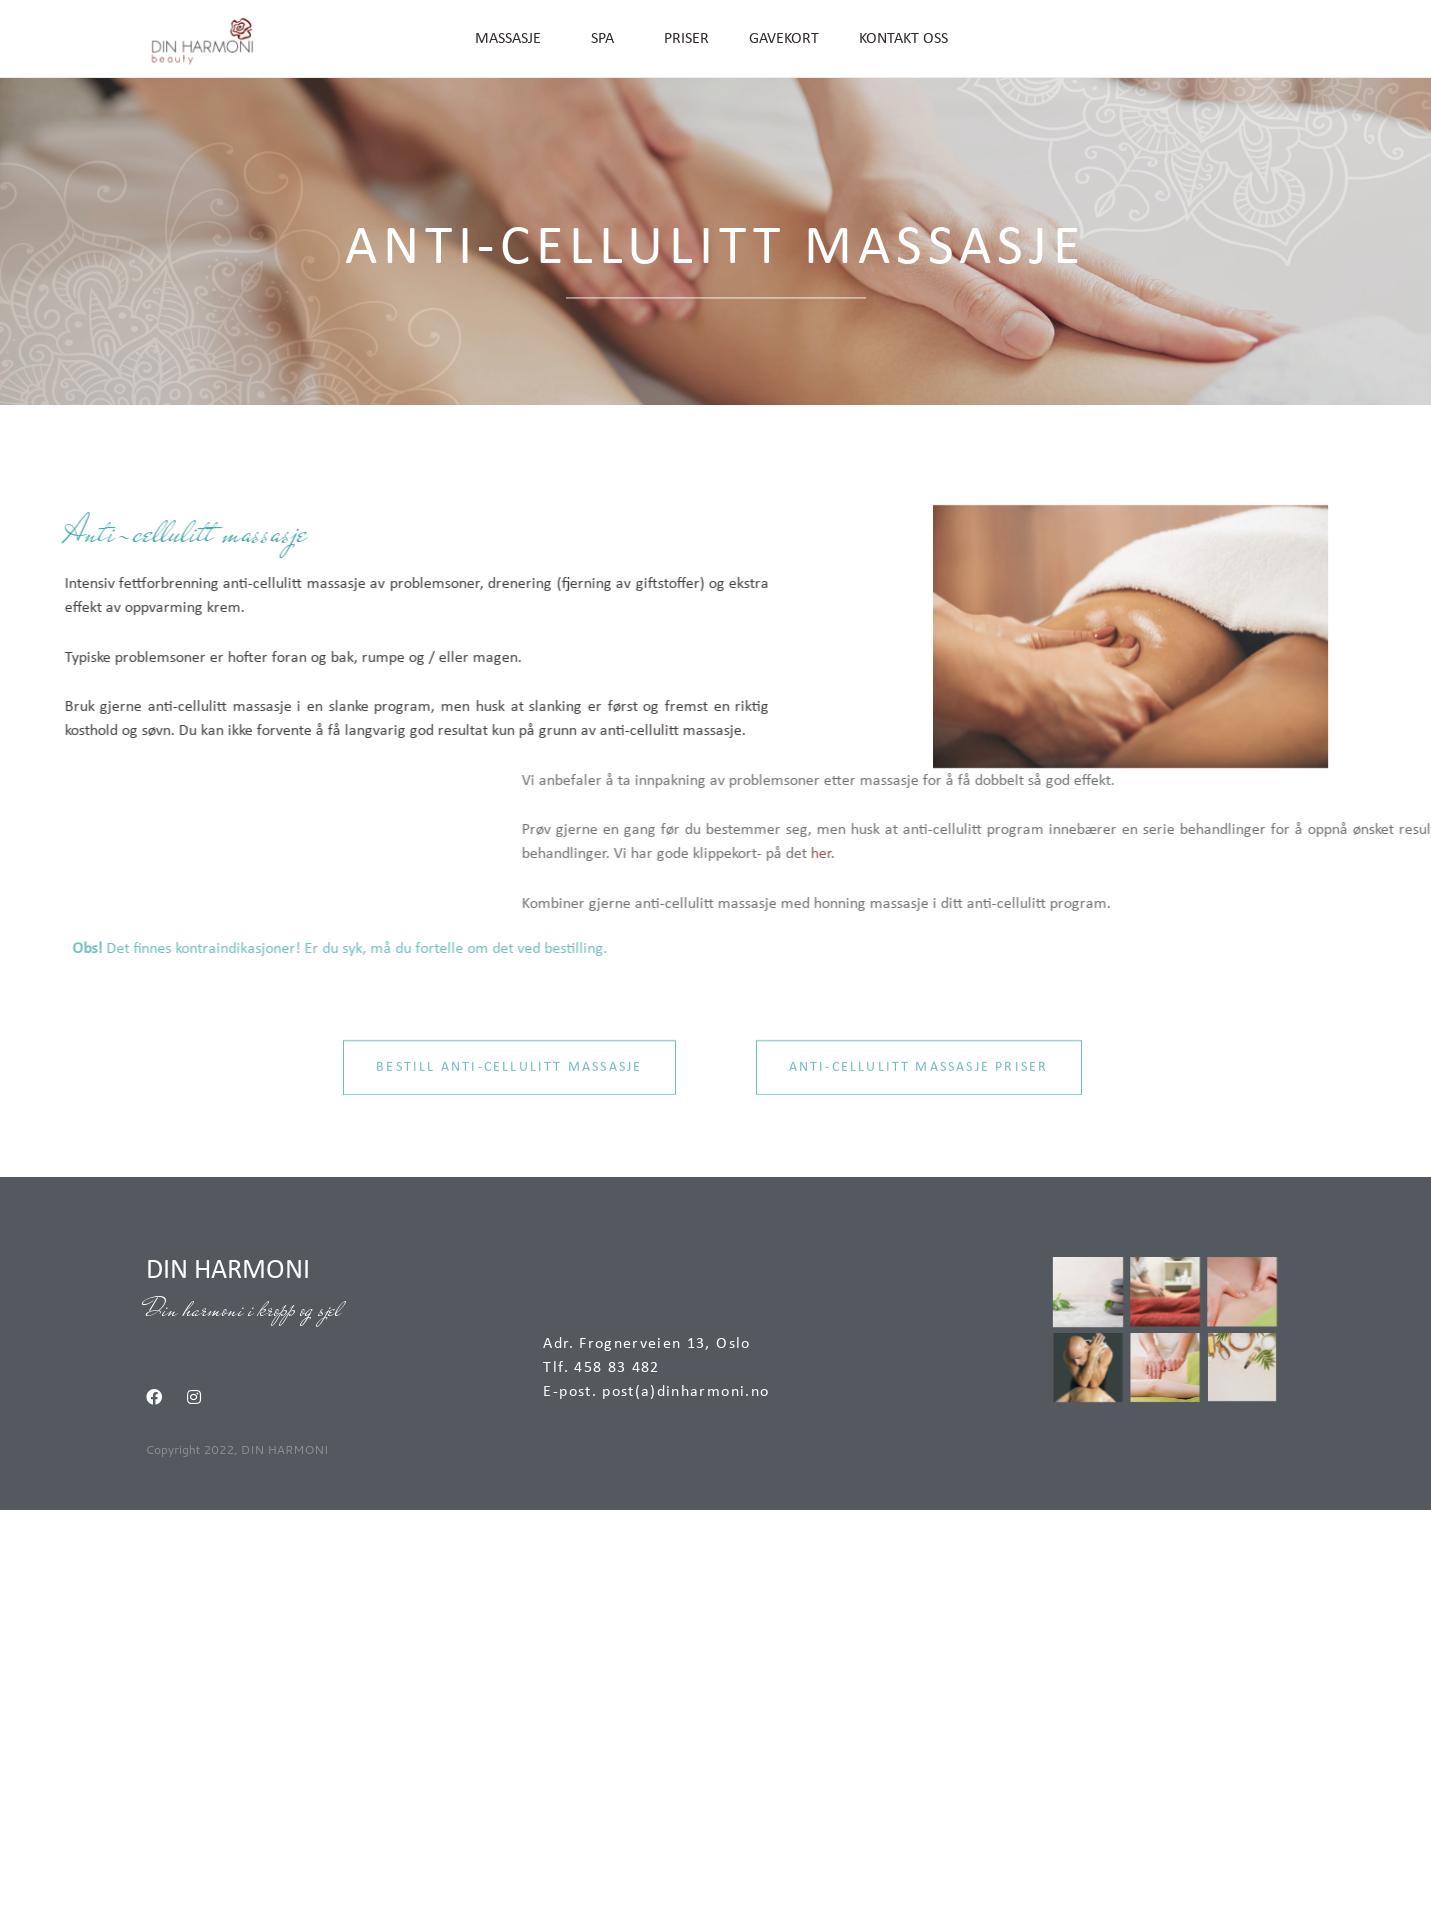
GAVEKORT (784, 39)
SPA (607, 39)
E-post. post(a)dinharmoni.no (656, 1392)
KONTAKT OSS (903, 39)
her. (1270, 854)
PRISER (686, 39)
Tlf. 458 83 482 (601, 1368)
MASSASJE (513, 39)
